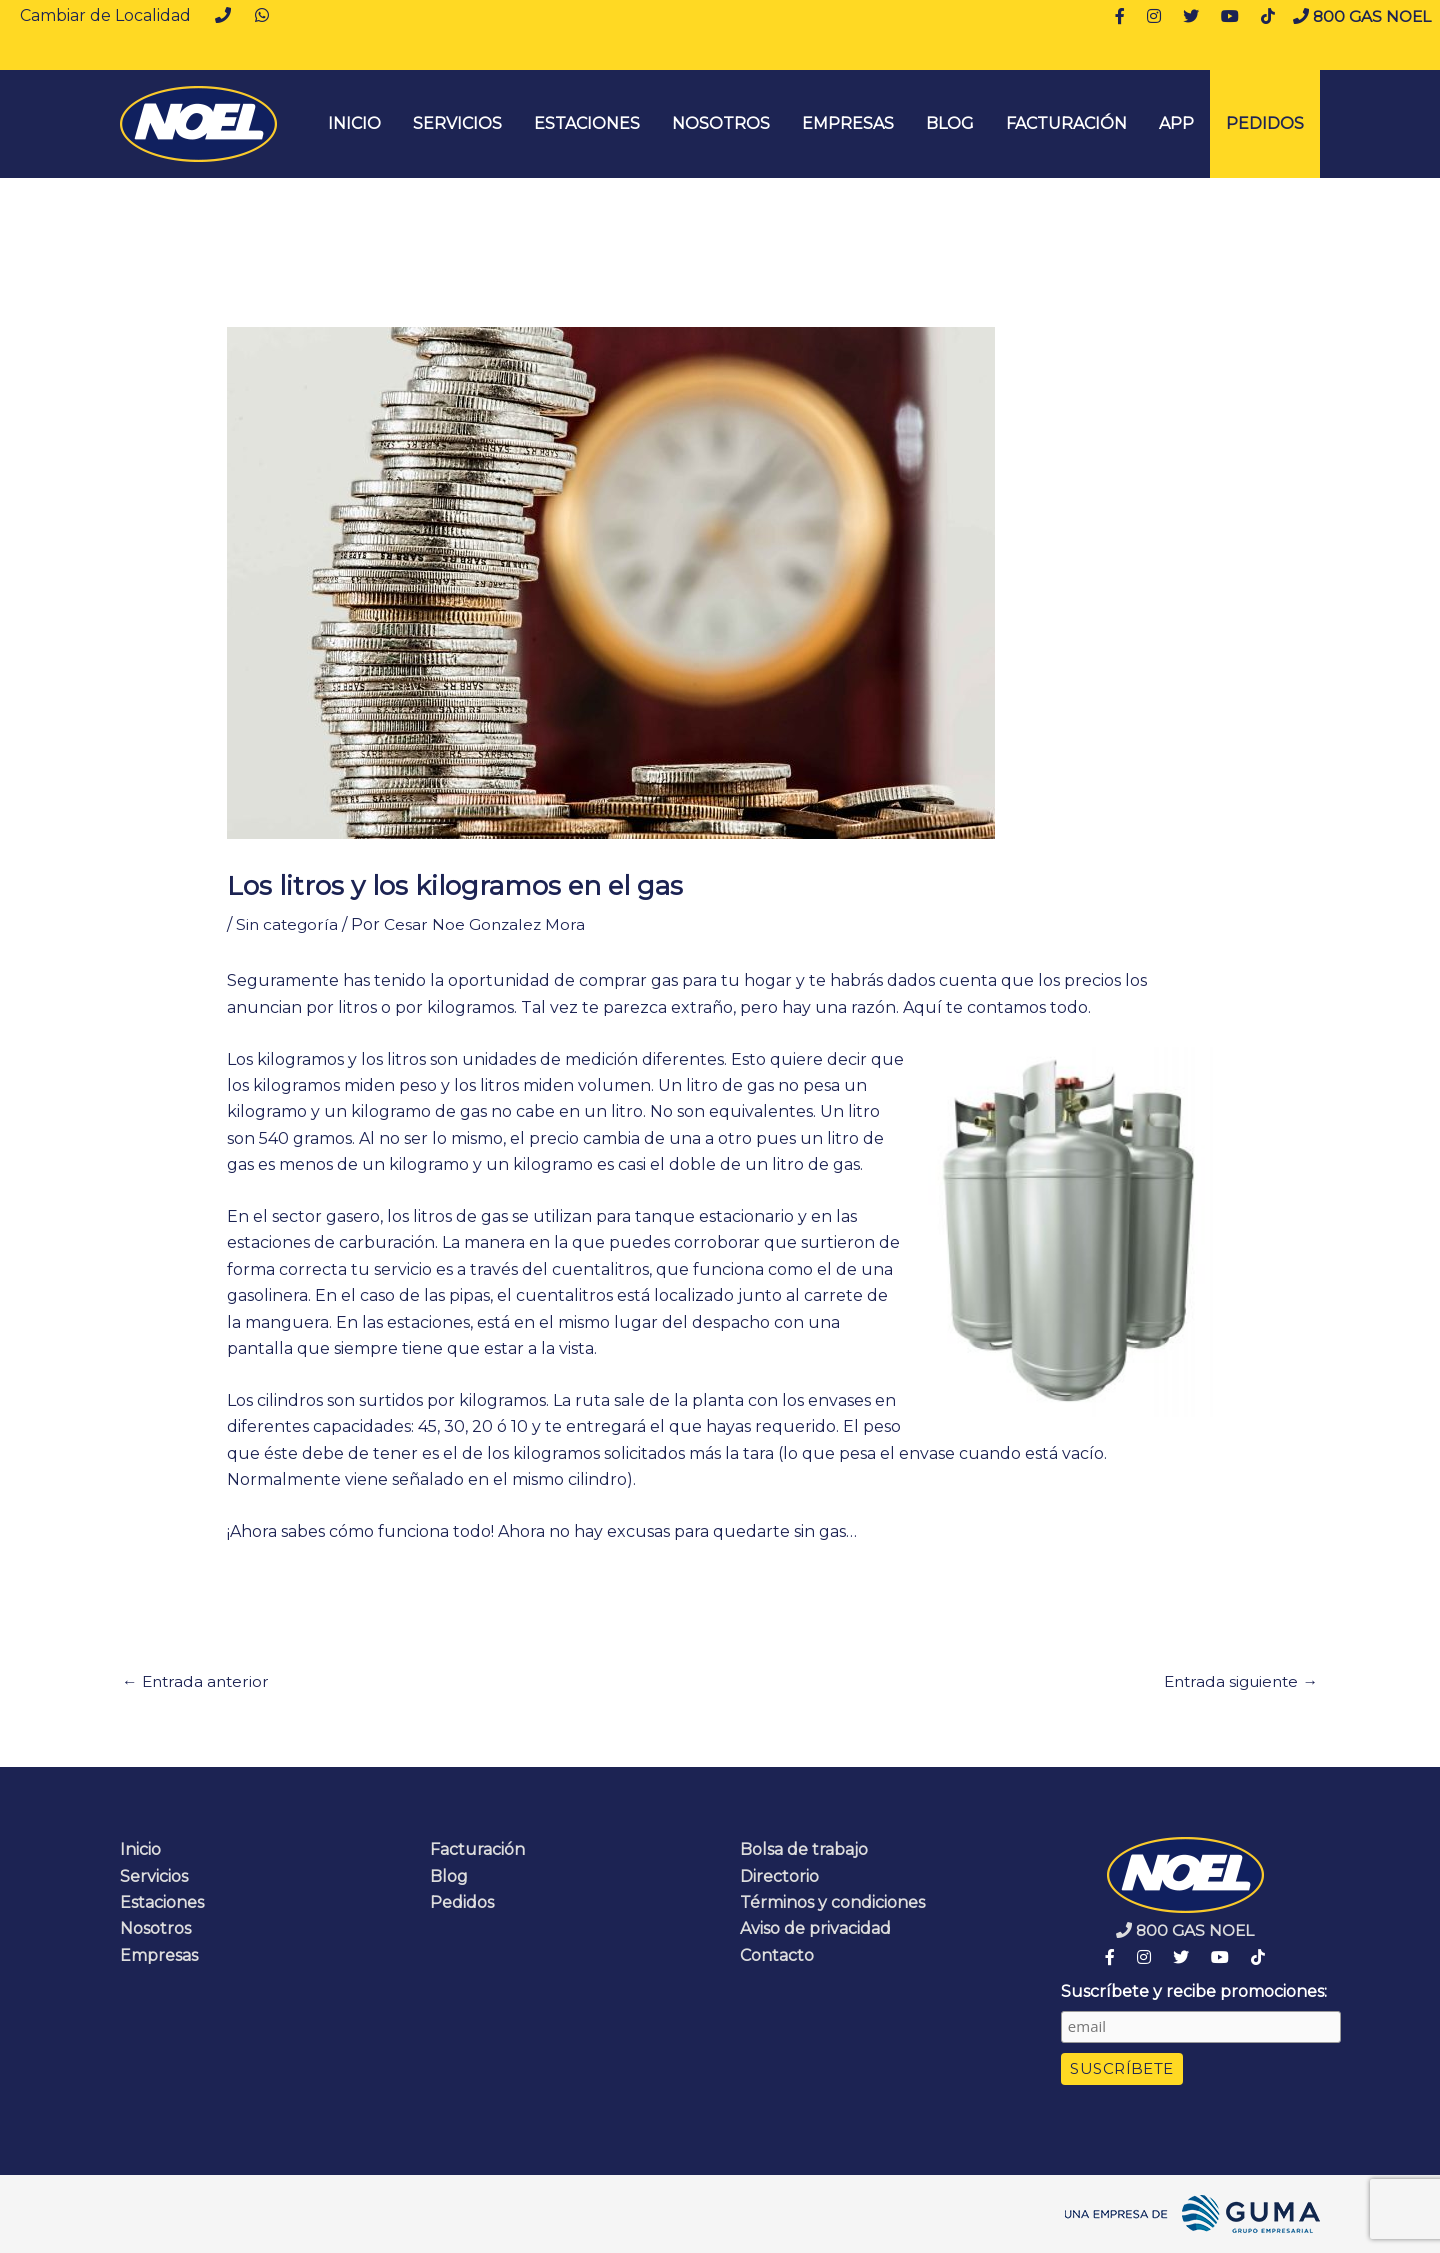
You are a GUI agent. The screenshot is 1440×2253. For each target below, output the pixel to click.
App (1176, 123)
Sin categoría (288, 924)
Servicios (457, 123)
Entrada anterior (198, 1681)
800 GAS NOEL (1360, 16)
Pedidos (1265, 123)
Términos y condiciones (832, 1903)
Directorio (779, 1876)
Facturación (1066, 123)
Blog (950, 123)
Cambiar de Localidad (105, 15)
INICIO (354, 123)
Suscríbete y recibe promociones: (1194, 1991)
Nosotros (721, 123)
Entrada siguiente (1237, 1681)
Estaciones (587, 123)
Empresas (848, 123)
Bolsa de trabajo (804, 1850)
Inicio (140, 1850)
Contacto (777, 1956)
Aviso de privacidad (815, 1929)
